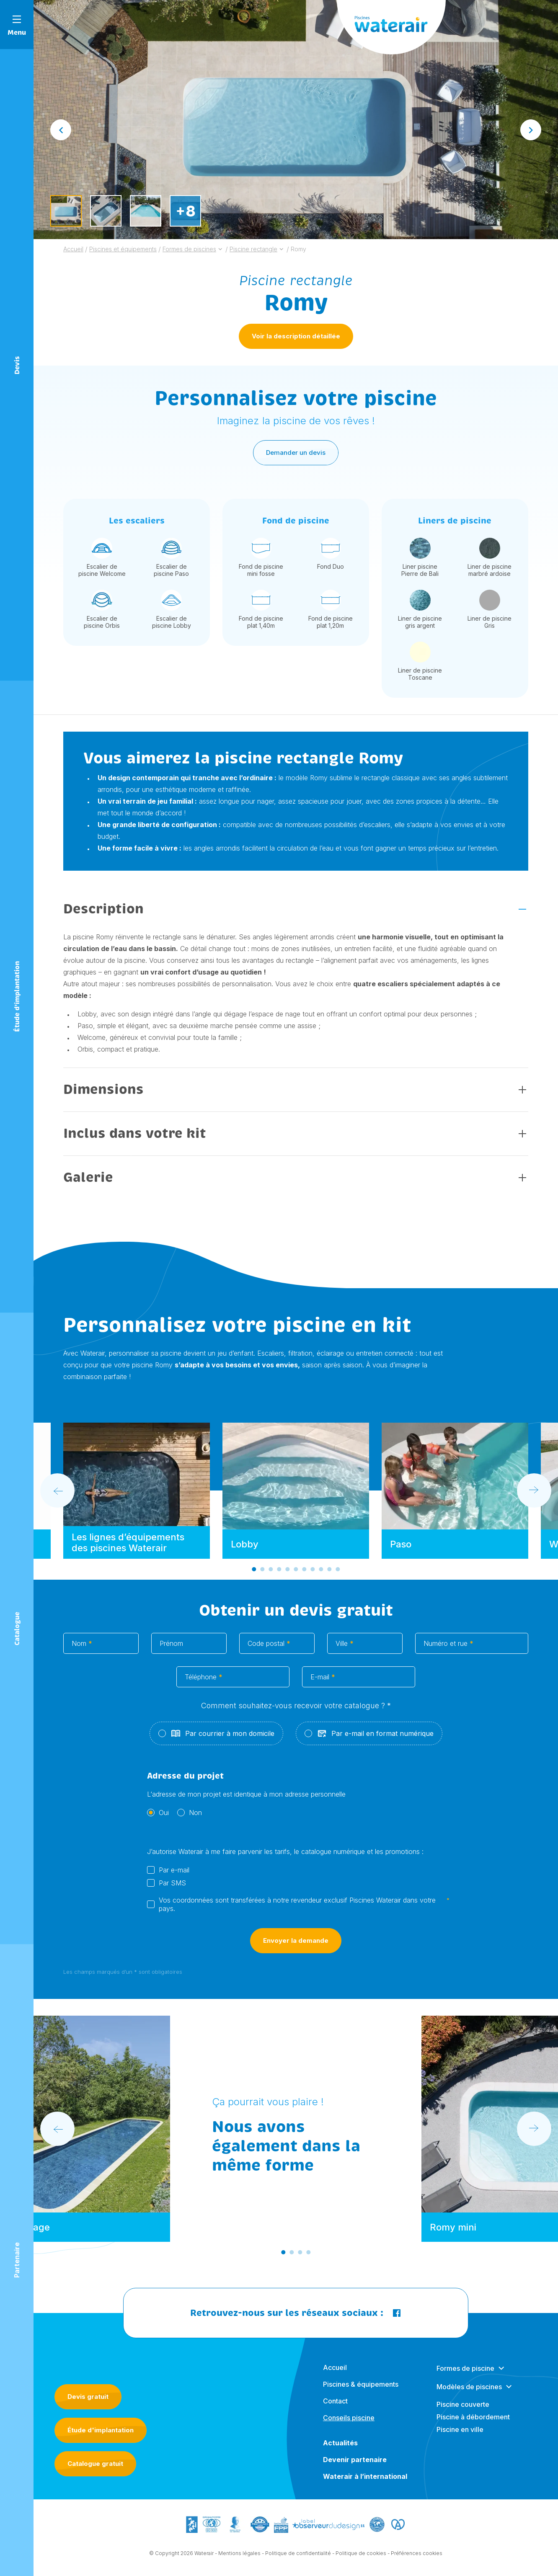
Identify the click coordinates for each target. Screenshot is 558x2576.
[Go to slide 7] (304, 1572)
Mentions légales (239, 2556)
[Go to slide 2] (262, 1572)
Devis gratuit (87, 2397)
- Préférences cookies (415, 2556)
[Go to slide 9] (321, 1572)
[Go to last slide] (60, 129)
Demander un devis (296, 456)
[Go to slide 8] (312, 1572)
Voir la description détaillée (296, 336)
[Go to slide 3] (271, 1572)
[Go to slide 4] (279, 1572)
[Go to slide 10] (329, 1572)
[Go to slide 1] (254, 1572)
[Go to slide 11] (338, 1572)
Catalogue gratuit (95, 2464)
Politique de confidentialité (298, 2556)
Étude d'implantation (100, 2430)
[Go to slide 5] (287, 1572)
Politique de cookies (361, 2556)
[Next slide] (530, 129)
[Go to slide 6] (296, 1572)
